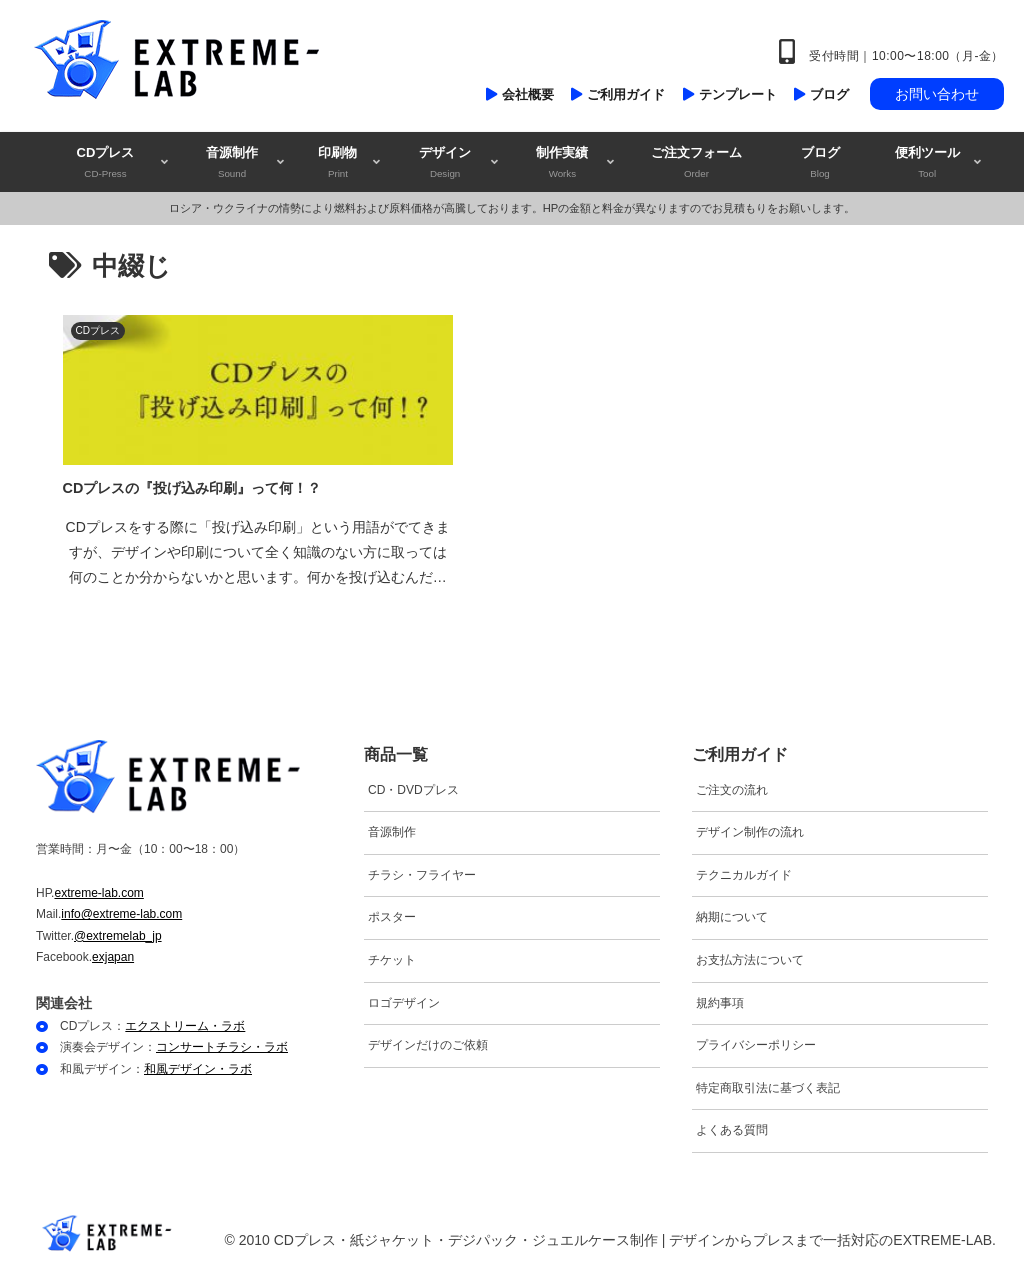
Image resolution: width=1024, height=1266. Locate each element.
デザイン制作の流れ (750, 829)
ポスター (392, 914)
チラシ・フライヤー (422, 872)
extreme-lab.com (98, 889)
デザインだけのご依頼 (428, 1042)
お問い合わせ (937, 94)
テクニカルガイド (744, 872)
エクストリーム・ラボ (185, 1022)
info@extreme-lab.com (121, 911)
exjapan (113, 954)
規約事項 (720, 999)
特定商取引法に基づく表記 (768, 1085)
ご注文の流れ (732, 786)
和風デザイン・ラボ (198, 1066)
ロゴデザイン (404, 999)
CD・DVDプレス (413, 786)
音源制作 (392, 829)
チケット (392, 957)
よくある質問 (732, 1127)
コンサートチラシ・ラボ (222, 1044)
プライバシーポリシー (756, 1042)
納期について (732, 914)
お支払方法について (750, 957)
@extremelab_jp (118, 932)
